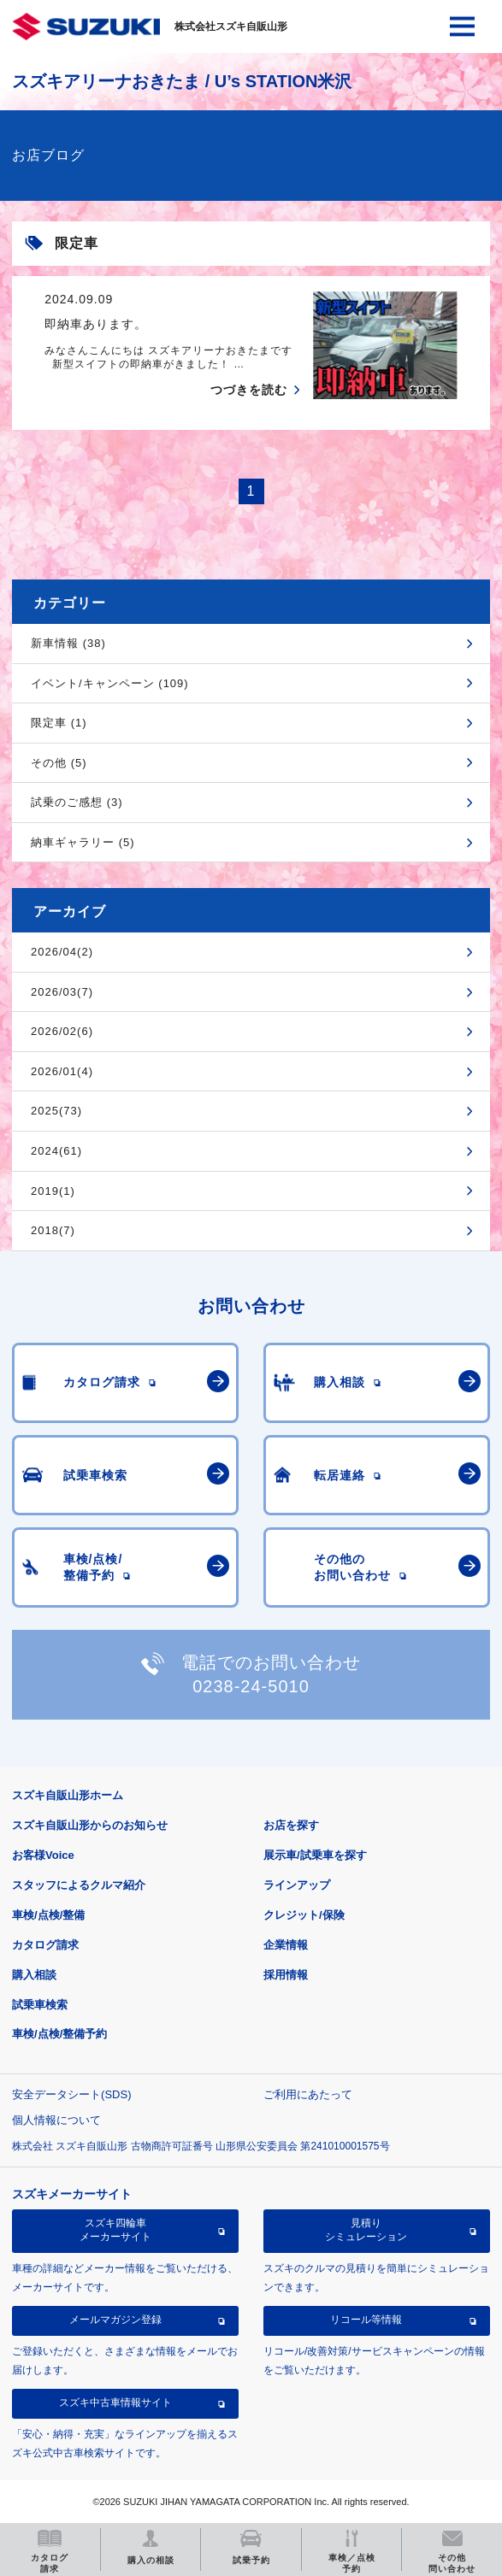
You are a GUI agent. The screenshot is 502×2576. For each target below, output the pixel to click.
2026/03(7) (62, 991)
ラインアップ (296, 1885)
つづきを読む (248, 390)
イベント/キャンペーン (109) (110, 683)
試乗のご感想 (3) (77, 802)
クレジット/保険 (304, 1914)
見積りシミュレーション (366, 2230)
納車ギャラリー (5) (83, 842)
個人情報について (56, 2120)
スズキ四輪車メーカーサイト (115, 2230)
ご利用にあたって (307, 2094)
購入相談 (34, 1974)
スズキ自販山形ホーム (67, 1795)
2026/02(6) (62, 1031)
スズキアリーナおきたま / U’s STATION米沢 (181, 81)
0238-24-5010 (251, 1686)
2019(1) (53, 1191)
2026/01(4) (62, 1071)
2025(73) (56, 1110)
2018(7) (53, 1230)
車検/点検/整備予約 (59, 2033)
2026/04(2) (62, 951)
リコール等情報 (366, 2320)
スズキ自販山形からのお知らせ (90, 1825)
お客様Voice (43, 1855)
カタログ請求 (45, 1944)
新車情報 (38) (68, 643)
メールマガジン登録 (115, 2320)
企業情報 (285, 1944)
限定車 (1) (59, 722)
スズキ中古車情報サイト (115, 2402)
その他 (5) (59, 762)
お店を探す (291, 1825)
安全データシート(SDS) (71, 2094)
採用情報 (285, 1974)
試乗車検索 (40, 2004)
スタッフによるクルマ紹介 (78, 1885)
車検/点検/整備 (48, 1914)
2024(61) (56, 1150)
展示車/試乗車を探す (315, 1855)
